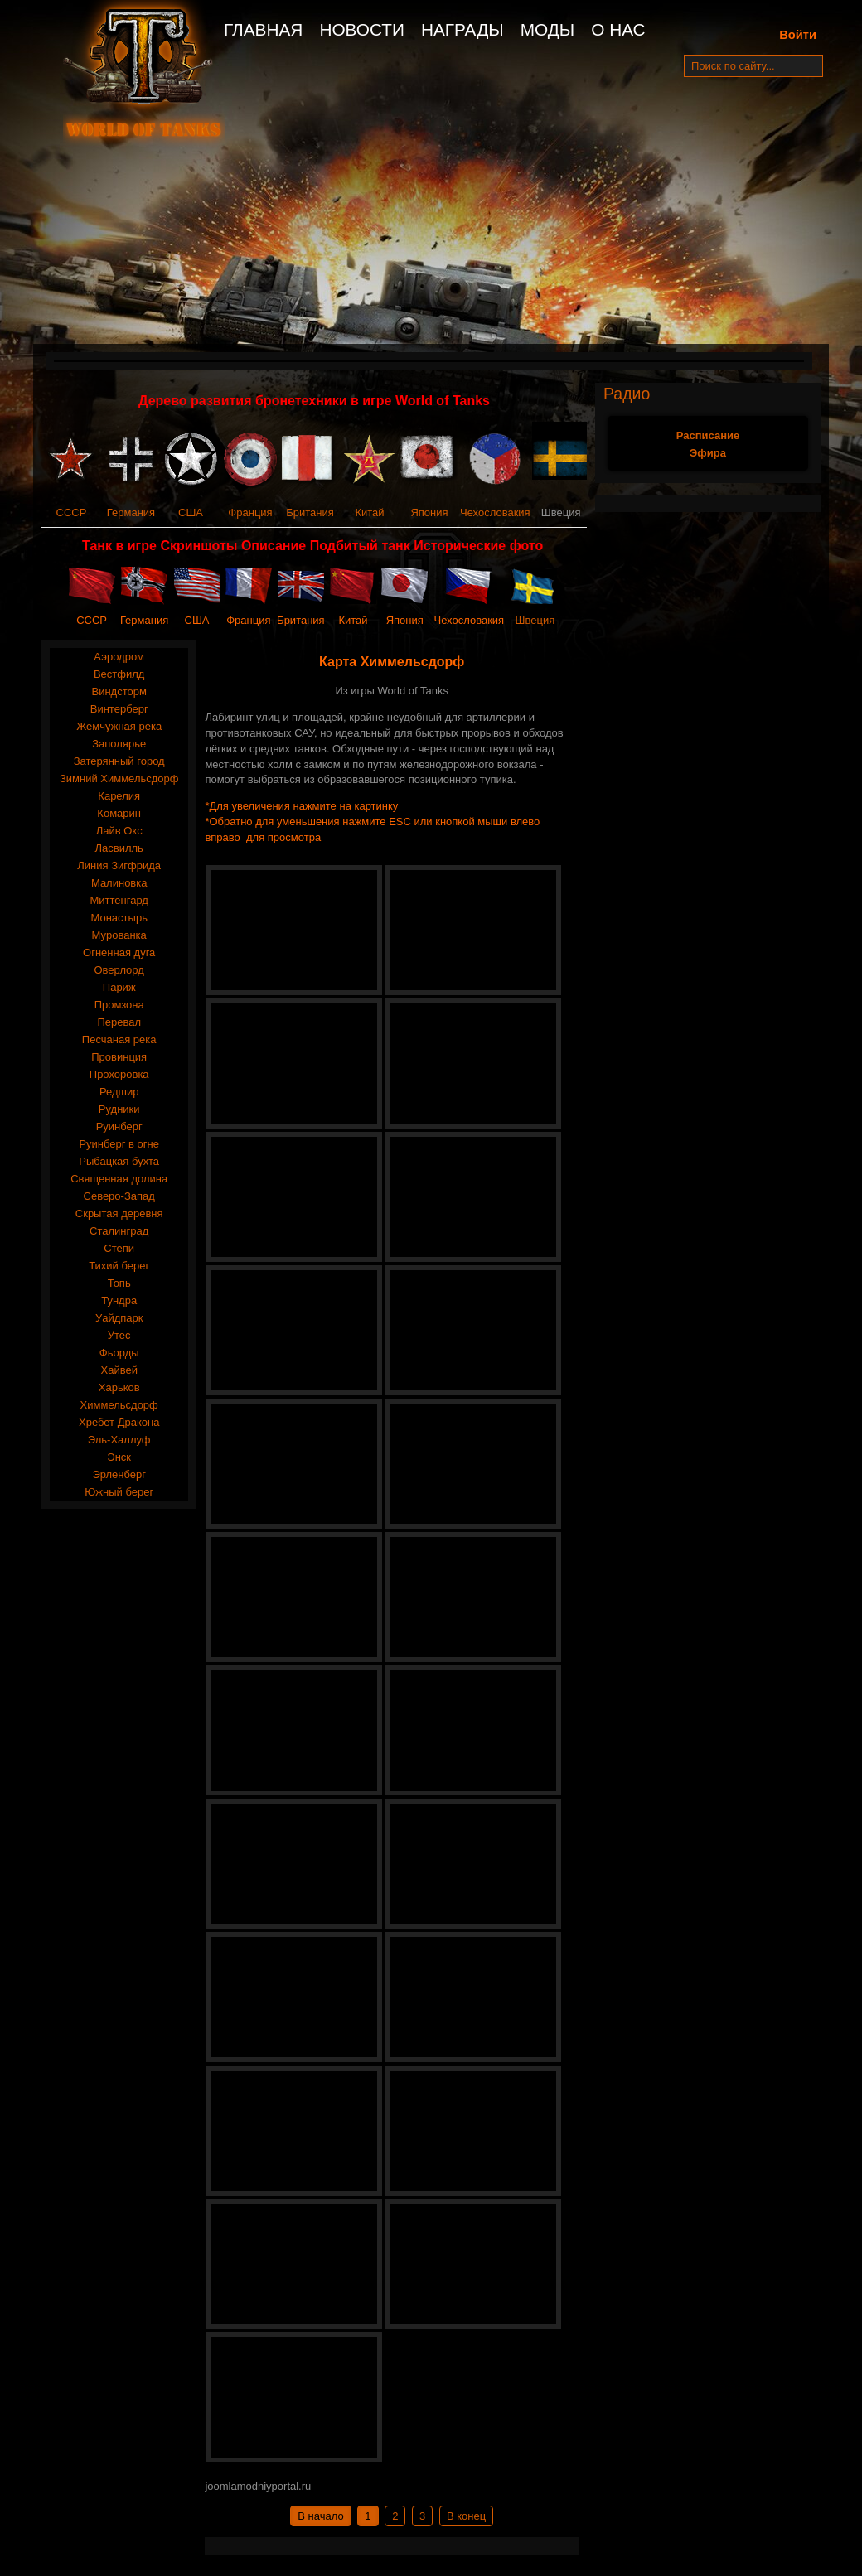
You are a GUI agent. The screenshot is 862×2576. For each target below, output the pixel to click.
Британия (310, 512)
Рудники (119, 1109)
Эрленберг (119, 1474)
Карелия (119, 796)
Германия (131, 512)
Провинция (119, 1057)
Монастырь (118, 917)
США (190, 512)
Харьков (119, 1387)
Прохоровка (119, 1074)
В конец (466, 2516)
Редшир (119, 1091)
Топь (119, 1283)
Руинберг (119, 1126)
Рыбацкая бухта (119, 1161)
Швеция (535, 620)
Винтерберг (119, 709)
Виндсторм (118, 691)
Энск (119, 1457)
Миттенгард (119, 900)
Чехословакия (495, 512)
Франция (250, 512)
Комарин (119, 813)
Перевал (119, 1022)
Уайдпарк (119, 1318)
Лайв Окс (119, 830)
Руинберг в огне (119, 1144)
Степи (119, 1248)
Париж (119, 987)
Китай (369, 512)
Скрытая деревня (119, 1213)
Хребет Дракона (119, 1422)
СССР (71, 512)
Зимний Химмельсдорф (119, 778)
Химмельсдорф (119, 1405)
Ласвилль (119, 848)
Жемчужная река (119, 726)
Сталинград (119, 1231)
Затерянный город (119, 761)
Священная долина (118, 1178)
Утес (119, 1335)
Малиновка (119, 883)
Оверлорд (119, 970)
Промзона (119, 1004)
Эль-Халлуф (119, 1439)
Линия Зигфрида (119, 865)
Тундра (119, 1300)
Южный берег (119, 1492)
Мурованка (119, 935)
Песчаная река (119, 1039)
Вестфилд (119, 674)
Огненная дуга (119, 952)
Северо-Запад (119, 1196)
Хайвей (118, 1370)
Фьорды (119, 1352)
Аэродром (119, 656)
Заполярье (119, 743)
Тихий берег (119, 1265)
